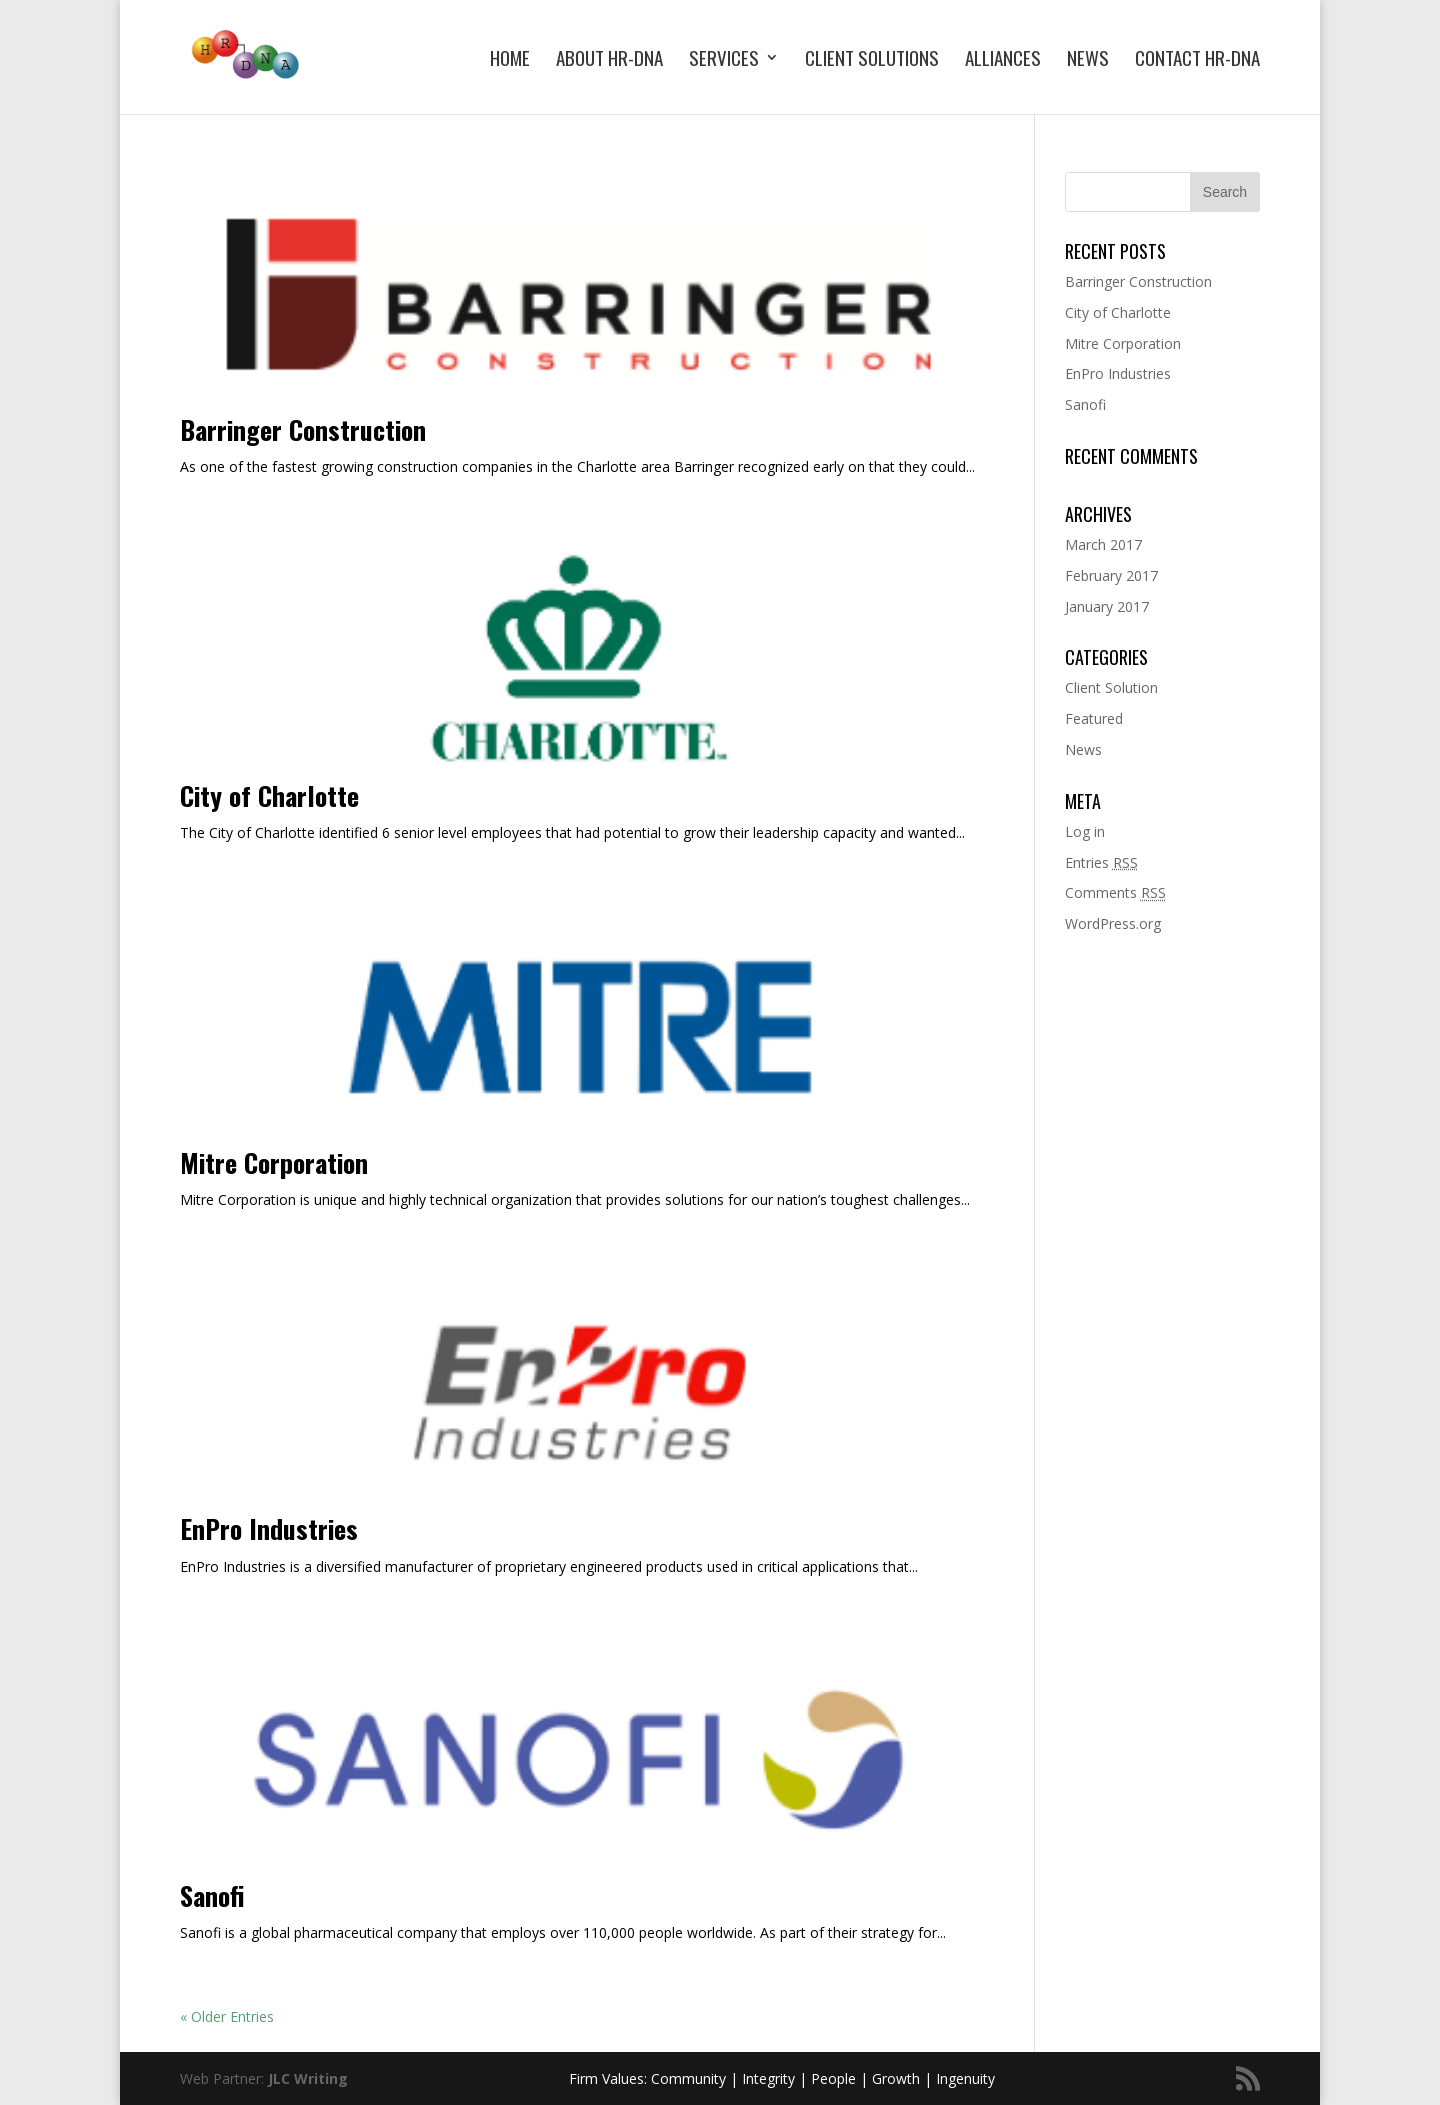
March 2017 (1103, 544)
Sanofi (212, 1895)
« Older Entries (227, 2016)
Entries (1101, 862)
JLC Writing (308, 2078)
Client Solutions (872, 60)
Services (724, 60)
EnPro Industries (269, 1528)
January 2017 (1107, 606)
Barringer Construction (303, 429)
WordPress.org (1113, 923)
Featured (1094, 718)
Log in (1085, 831)
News (1088, 60)
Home (510, 60)
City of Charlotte (269, 795)
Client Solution (1111, 687)
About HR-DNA (609, 60)
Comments (1115, 892)
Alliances (1003, 60)
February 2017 (1111, 575)
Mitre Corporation (274, 1162)
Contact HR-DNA (1197, 60)
